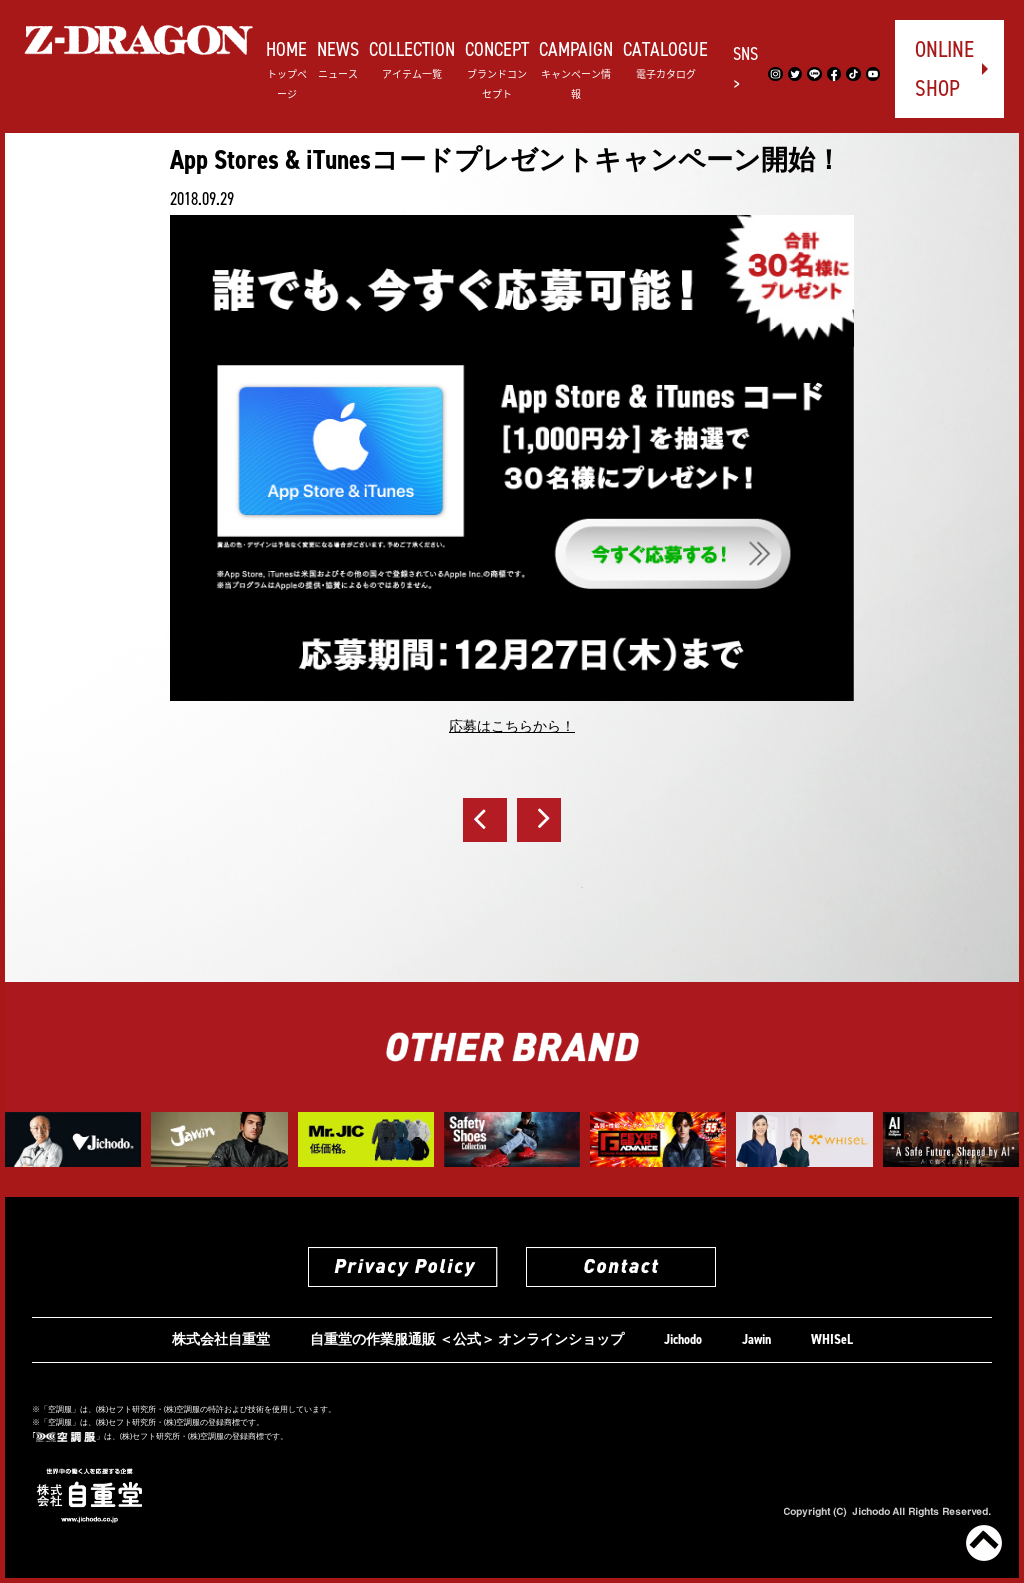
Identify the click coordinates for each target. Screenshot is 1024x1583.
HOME (286, 68)
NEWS (338, 58)
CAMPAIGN (576, 68)
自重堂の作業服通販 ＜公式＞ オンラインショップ (467, 1339)
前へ (485, 820)
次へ (539, 820)
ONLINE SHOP (944, 68)
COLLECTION (412, 58)
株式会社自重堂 (221, 1339)
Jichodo (683, 1339)
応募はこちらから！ (512, 726)
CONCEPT (497, 68)
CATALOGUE (665, 58)
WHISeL (832, 1339)
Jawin (756, 1339)
